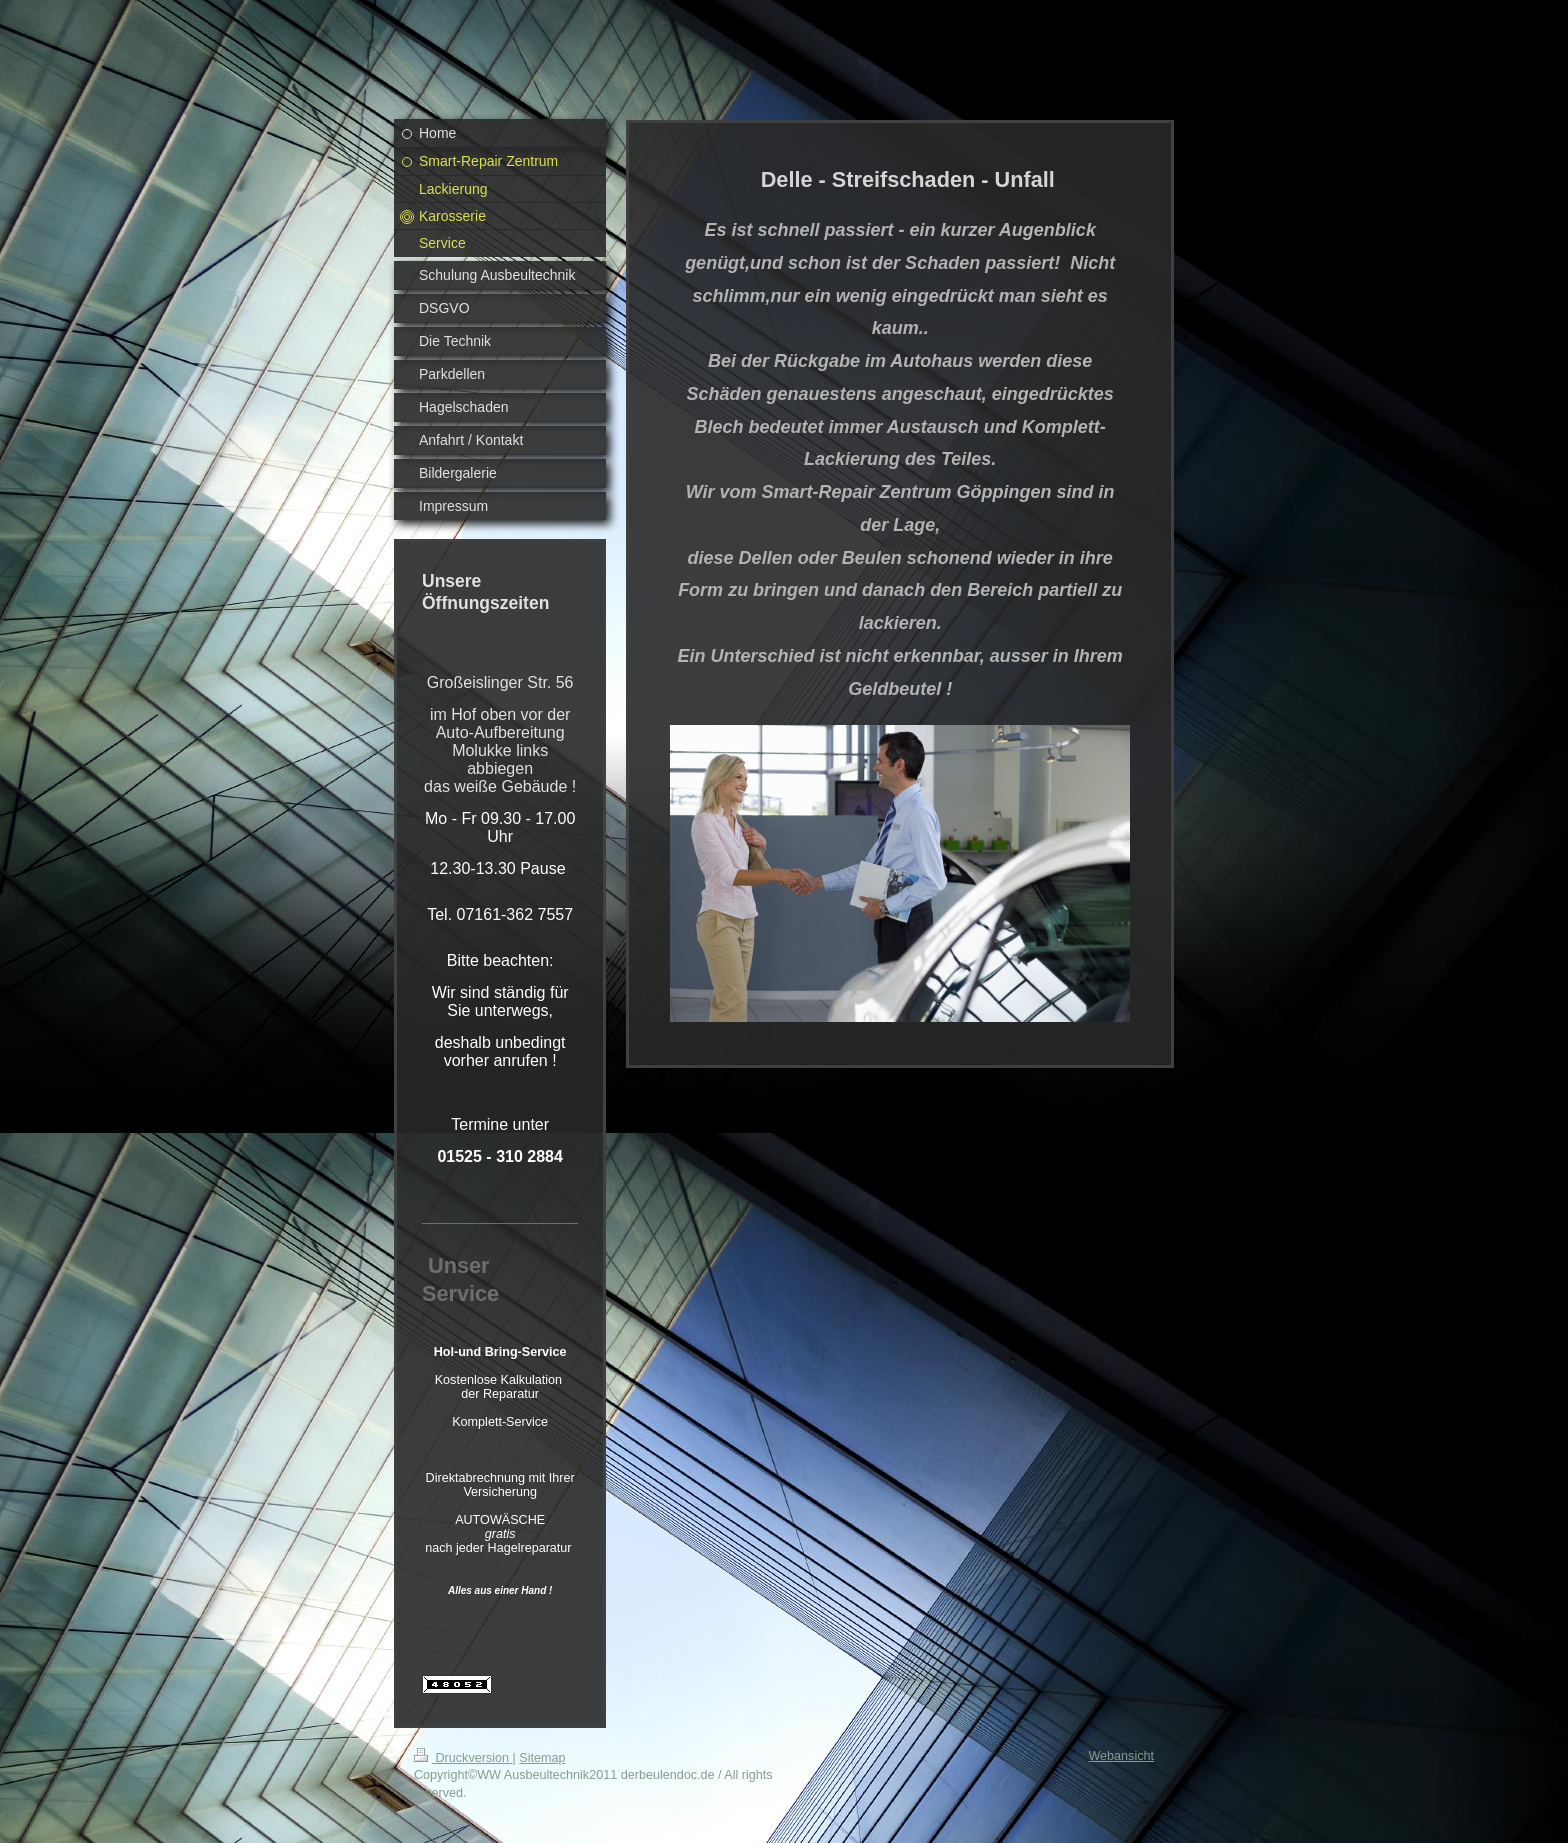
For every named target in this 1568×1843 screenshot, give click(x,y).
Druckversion (463, 1758)
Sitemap (542, 1758)
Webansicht (1121, 1756)
